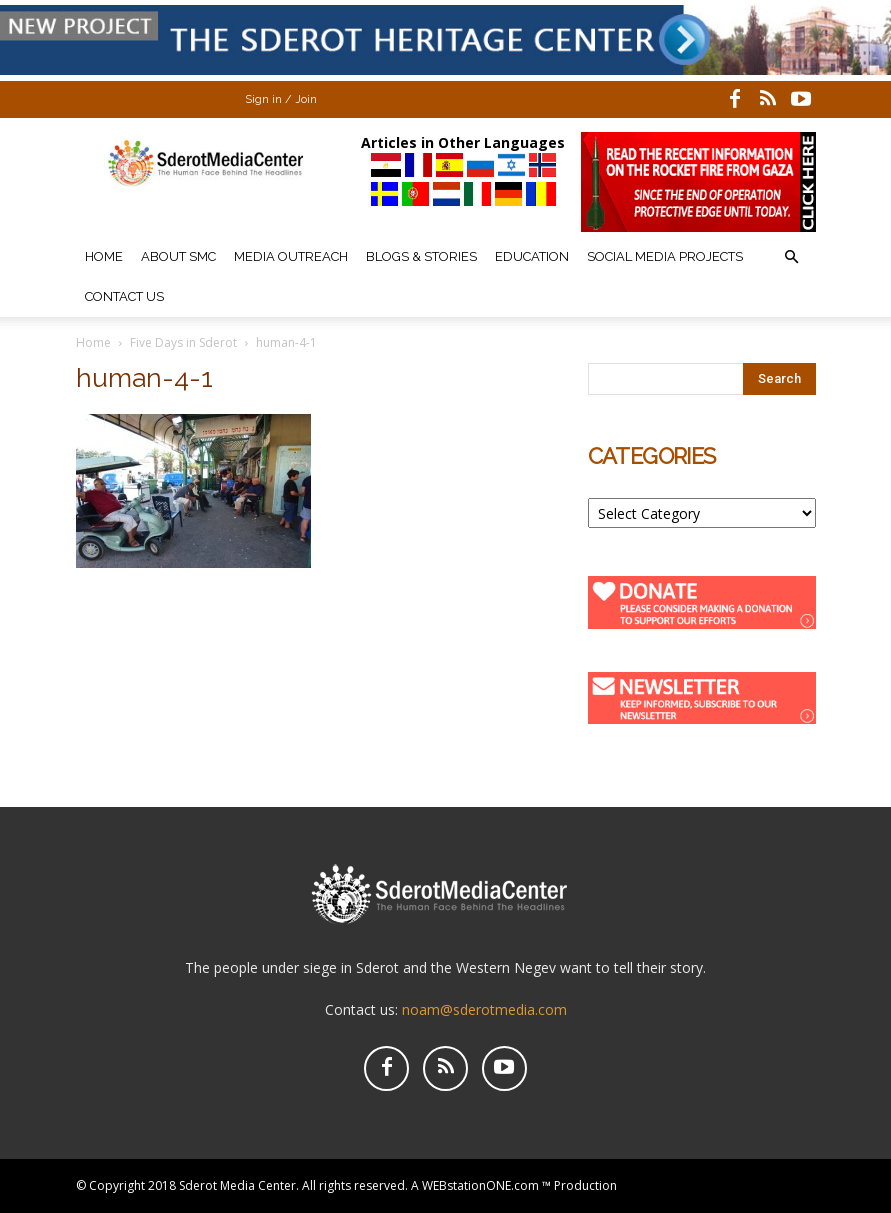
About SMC (178, 256)
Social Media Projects (665, 256)
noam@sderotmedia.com (484, 1009)
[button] (792, 257)
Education (532, 256)
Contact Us (124, 296)
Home (104, 256)
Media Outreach (291, 256)
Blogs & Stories (421, 256)
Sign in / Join (281, 99)
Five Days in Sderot (183, 342)
